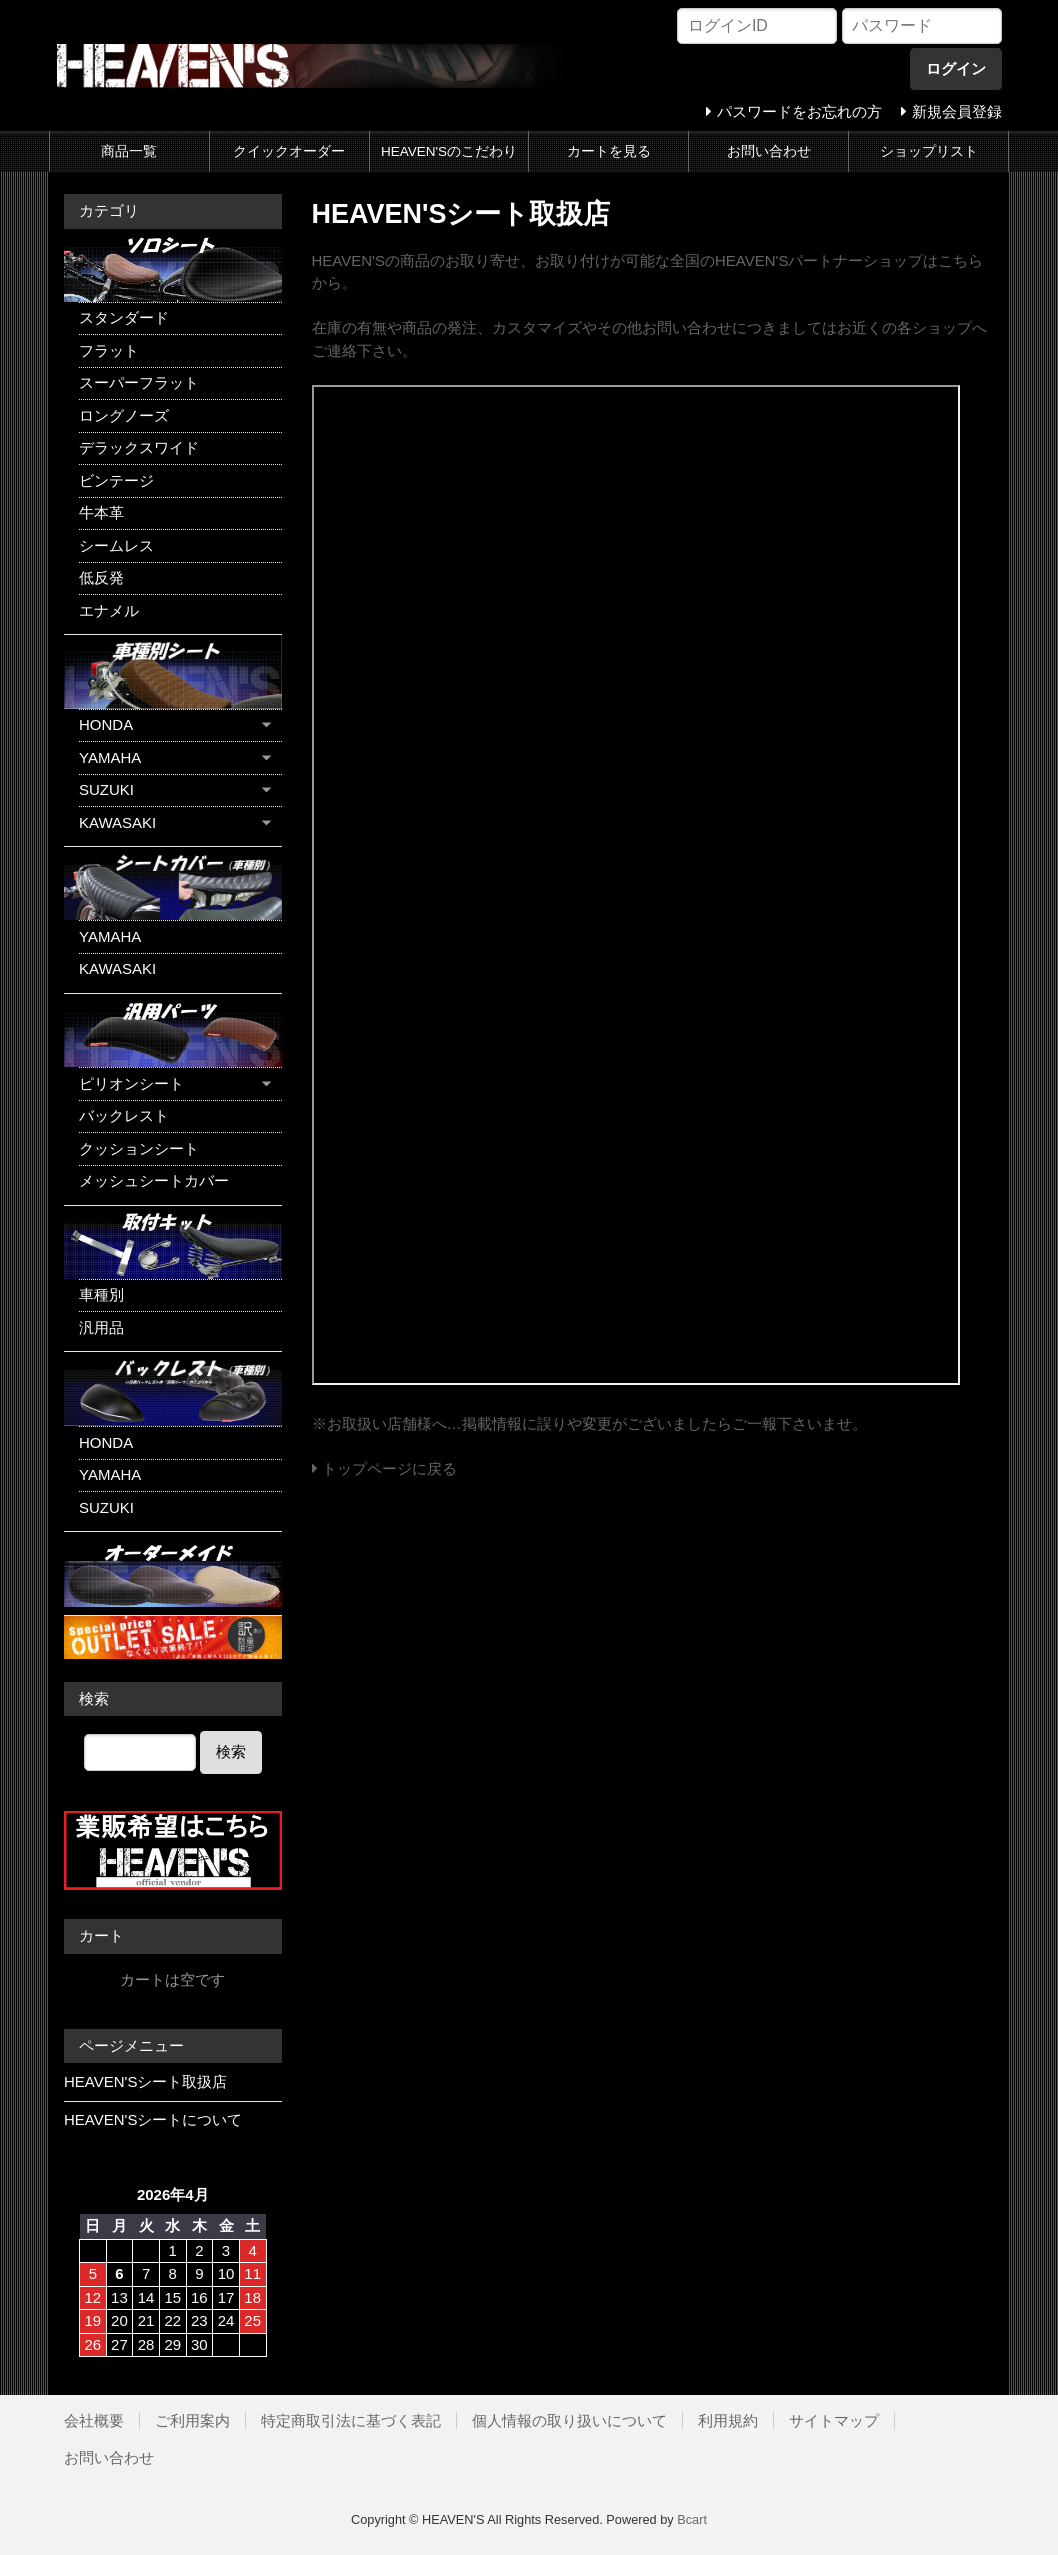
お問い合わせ (769, 151)
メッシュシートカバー (154, 1180)
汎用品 (101, 1327)
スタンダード (124, 317)
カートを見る (609, 151)
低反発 (101, 577)
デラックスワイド (139, 447)
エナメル (109, 610)
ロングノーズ (124, 415)
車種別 (101, 1294)
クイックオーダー (289, 151)
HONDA (106, 724)
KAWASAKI (117, 822)
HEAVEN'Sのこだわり (449, 151)
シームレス (116, 545)
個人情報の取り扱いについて (569, 2420)
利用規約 (728, 2420)
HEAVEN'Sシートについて (153, 2119)
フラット (109, 350)
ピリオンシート (131, 1083)
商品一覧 (129, 151)
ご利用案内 (192, 2420)
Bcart (692, 2519)
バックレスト (124, 1115)
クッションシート (139, 1148)
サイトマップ (834, 2420)
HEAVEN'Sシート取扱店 (145, 2081)
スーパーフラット (139, 382)
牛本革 (101, 512)
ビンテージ (116, 480)
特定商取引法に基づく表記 (351, 2420)
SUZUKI (106, 789)
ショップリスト (929, 151)
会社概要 (94, 2420)
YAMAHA (110, 757)
